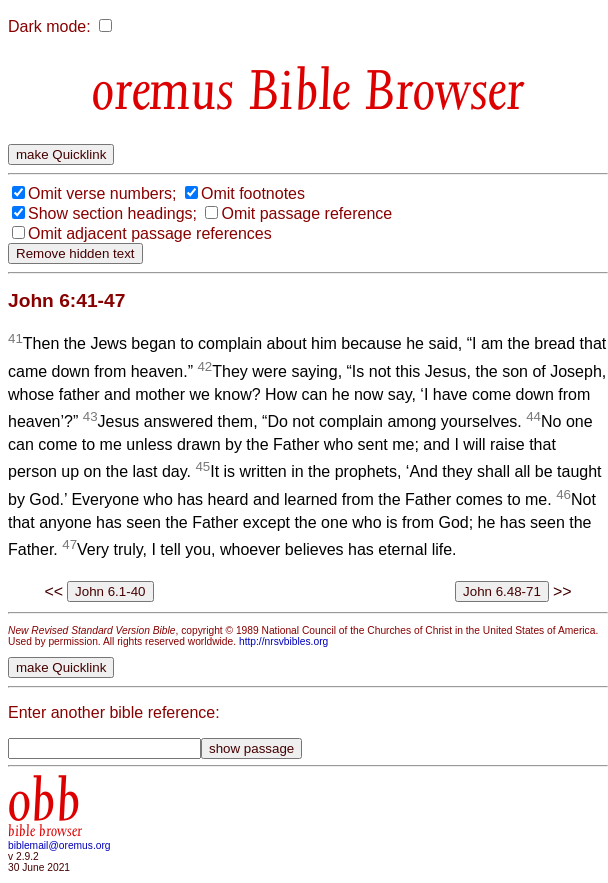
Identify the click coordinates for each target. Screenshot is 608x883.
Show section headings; (112, 213)
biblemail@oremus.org (59, 845)
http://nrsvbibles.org (283, 641)
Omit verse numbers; (102, 193)
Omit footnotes (253, 193)
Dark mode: (49, 26)
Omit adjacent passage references (150, 233)
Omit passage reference (306, 213)
